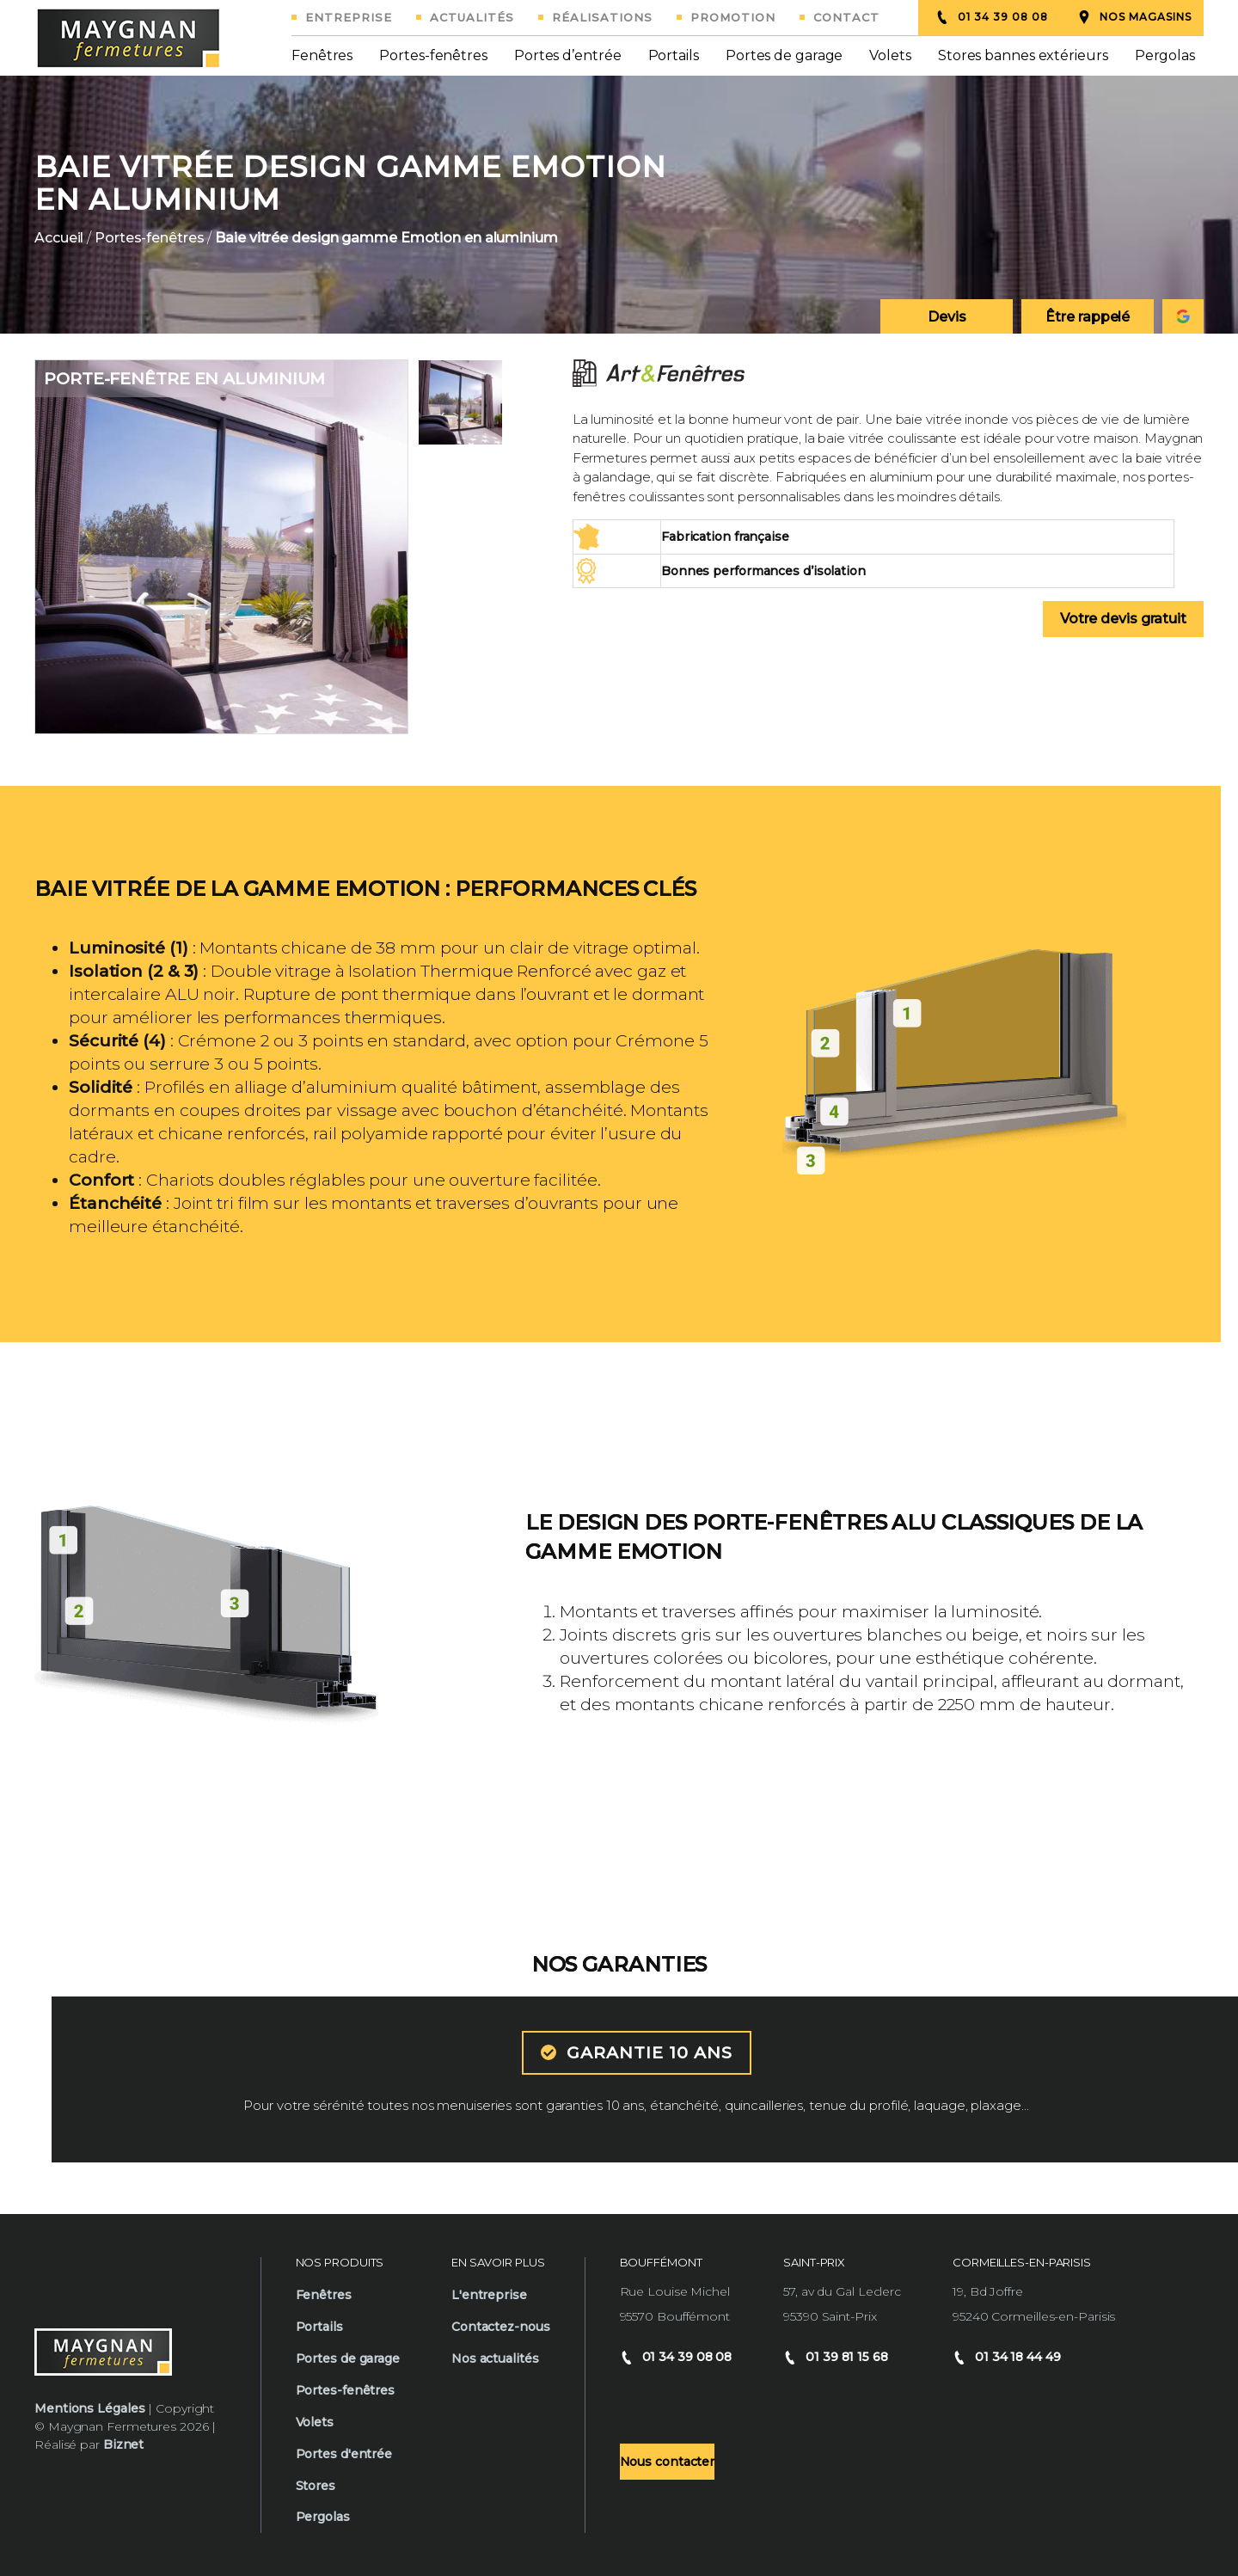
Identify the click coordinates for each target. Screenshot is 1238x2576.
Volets (889, 55)
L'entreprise (489, 2295)
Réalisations (602, 17)
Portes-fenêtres (433, 55)
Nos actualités (495, 2358)
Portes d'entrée (344, 2454)
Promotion (732, 17)
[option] (619, 205)
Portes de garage (784, 55)
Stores (315, 2485)
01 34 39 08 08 (991, 17)
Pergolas (1165, 55)
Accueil (58, 238)
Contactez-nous (500, 2326)
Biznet (123, 2444)
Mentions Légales (89, 2408)
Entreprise (348, 17)
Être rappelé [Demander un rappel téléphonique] (1087, 317)
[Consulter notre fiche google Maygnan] (1183, 316)
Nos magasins (1134, 17)
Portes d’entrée (568, 55)
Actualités (472, 17)
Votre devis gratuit (1123, 618)
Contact (846, 17)
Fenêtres (321, 55)
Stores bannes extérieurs (1023, 55)
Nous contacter (667, 2461)
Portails (673, 55)
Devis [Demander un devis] (947, 317)
